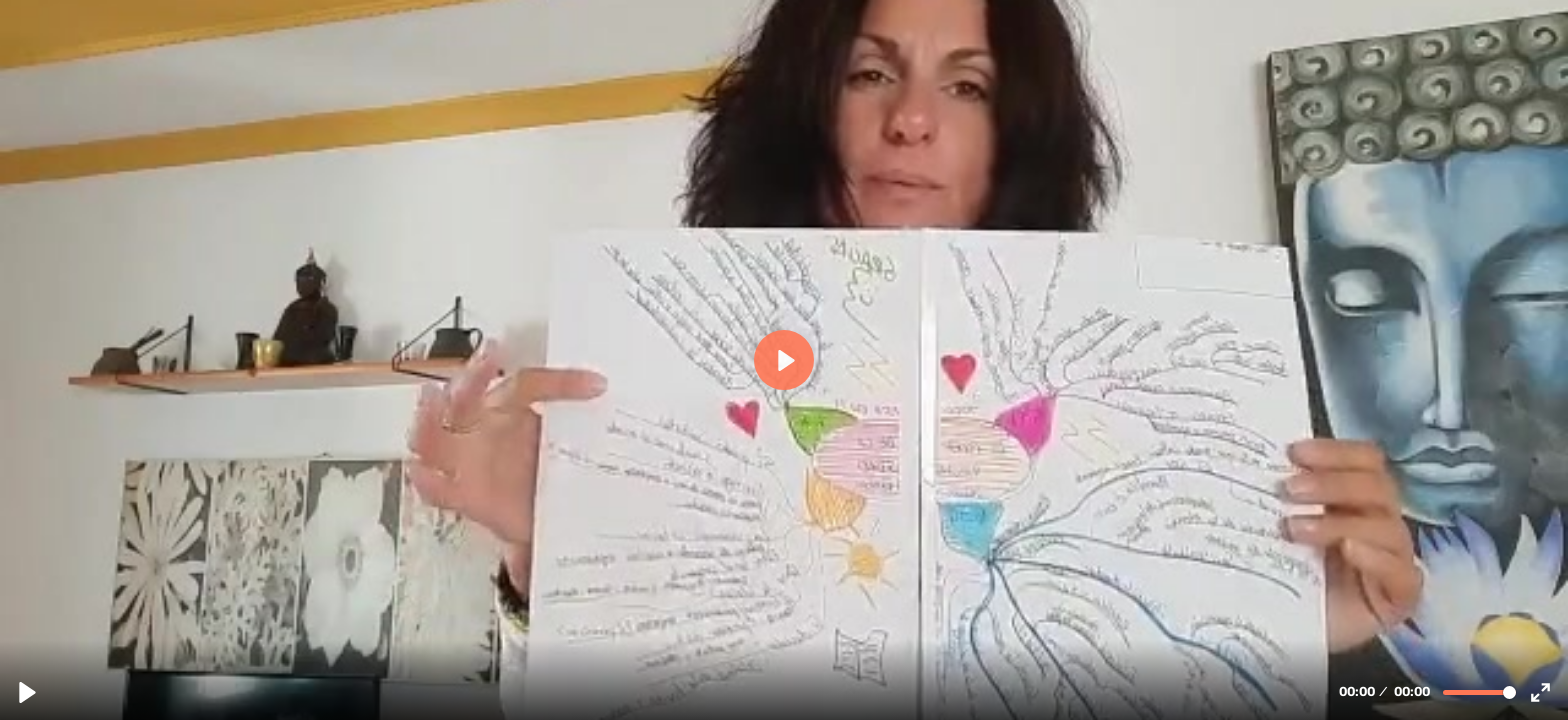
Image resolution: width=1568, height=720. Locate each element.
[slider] (1479, 692)
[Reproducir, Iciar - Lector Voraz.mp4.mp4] (27, 692)
